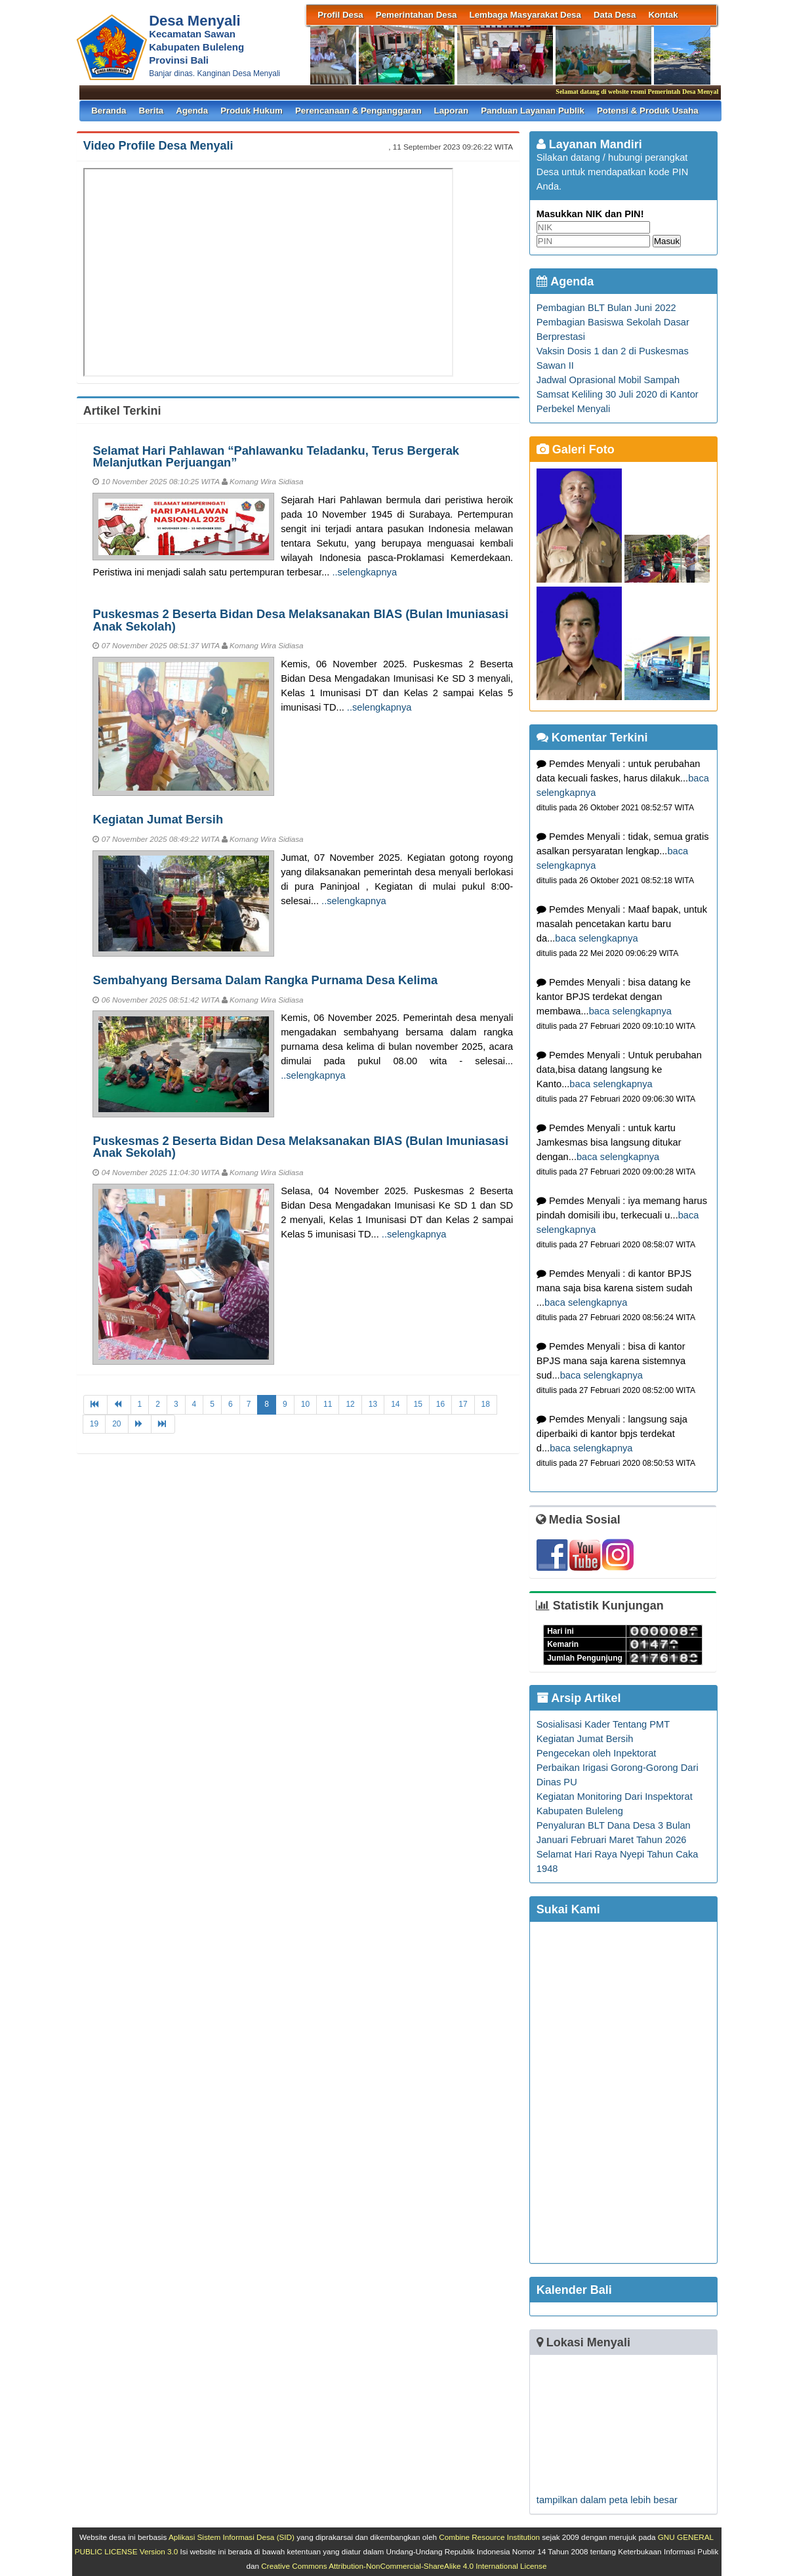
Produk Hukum (251, 110)
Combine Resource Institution (489, 2537)
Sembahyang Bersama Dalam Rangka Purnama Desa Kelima (264, 980)
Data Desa (615, 15)
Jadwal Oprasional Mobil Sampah (608, 380)
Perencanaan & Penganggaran (358, 110)
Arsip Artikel (579, 1698)
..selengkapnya (364, 572)
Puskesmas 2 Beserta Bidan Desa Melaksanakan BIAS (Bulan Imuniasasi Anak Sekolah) (300, 620)
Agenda (192, 110)
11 (327, 1404)
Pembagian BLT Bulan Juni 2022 (606, 307)
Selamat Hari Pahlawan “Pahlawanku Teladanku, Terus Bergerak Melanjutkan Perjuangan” (275, 456)
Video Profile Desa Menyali (158, 145)
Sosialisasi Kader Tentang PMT (603, 1724)
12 (350, 1404)
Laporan (451, 110)
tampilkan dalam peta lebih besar (607, 2500)
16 (440, 1404)
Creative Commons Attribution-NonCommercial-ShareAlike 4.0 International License (403, 2566)
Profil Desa (340, 15)
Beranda (108, 110)
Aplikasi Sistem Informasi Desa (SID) (232, 2537)
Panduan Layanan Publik (532, 110)
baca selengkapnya (596, 938)
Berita (151, 110)
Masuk (667, 241)
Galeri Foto (576, 449)
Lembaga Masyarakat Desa (525, 15)
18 (485, 1404)
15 (418, 1404)
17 (462, 1404)
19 (94, 1423)
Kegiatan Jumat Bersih (157, 819)
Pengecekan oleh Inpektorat (597, 1753)
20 (116, 1423)
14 (395, 1404)
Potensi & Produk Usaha (648, 110)
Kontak (663, 15)
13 (373, 1404)
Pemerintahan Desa (416, 15)
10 (305, 1404)
